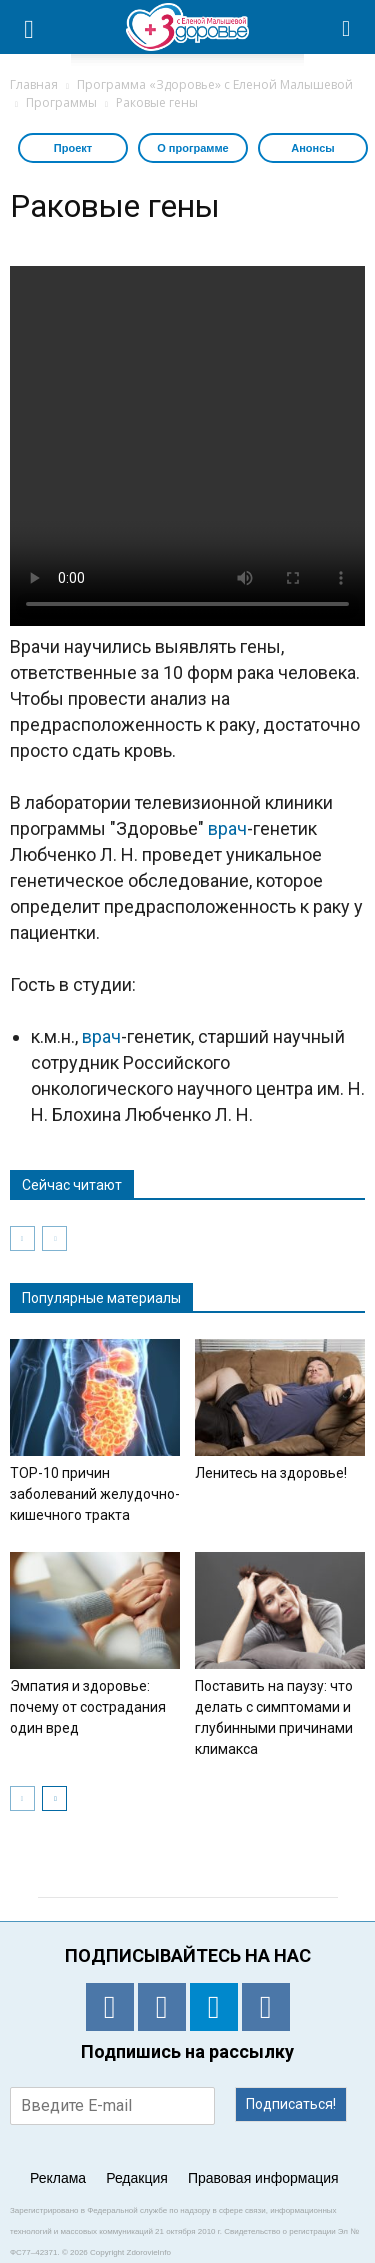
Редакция (137, 2178)
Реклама (58, 2178)
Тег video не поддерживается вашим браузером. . (187, 446)
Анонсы (312, 148)
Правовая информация (263, 2178)
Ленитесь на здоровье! (271, 1473)
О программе (193, 148)
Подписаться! (291, 2104)
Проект (73, 148)
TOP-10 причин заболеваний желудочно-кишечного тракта (95, 1494)
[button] (347, 27)
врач (227, 828)
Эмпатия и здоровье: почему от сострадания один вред (88, 1707)
